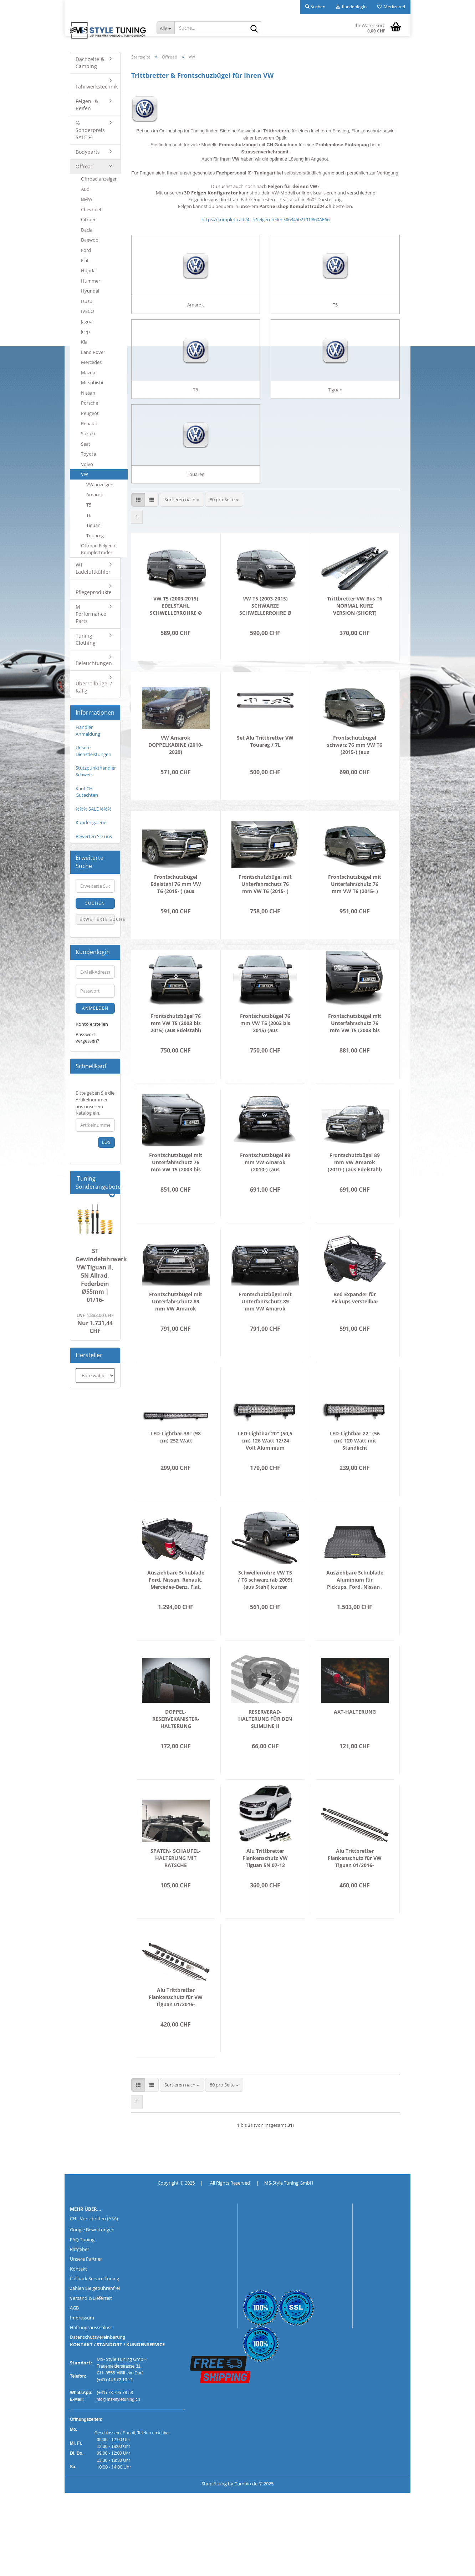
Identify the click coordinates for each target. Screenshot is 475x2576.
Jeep (85, 331)
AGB (74, 2337)
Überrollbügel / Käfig (94, 687)
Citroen (89, 219)
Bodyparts (88, 151)
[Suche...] (165, 27)
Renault (89, 423)
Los (106, 1142)
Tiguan (93, 525)
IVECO (87, 311)
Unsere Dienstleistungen (93, 750)
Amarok (94, 494)
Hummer (90, 281)
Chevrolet (91, 209)
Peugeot (90, 413)
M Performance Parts (91, 613)
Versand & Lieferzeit (91, 2327)
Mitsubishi (92, 382)
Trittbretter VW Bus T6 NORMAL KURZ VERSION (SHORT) (354, 635)
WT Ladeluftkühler (93, 568)
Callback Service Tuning (94, 2308)
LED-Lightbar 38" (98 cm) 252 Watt (175, 1467)
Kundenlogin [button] (351, 7)
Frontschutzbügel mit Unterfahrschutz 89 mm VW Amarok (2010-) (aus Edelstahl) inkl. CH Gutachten (176, 1331)
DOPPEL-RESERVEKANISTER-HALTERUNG (175, 1748)
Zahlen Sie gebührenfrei (95, 2317)
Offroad (85, 166)
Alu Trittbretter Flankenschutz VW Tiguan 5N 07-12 (265, 1887)
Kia (84, 342)
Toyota (88, 454)
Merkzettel (391, 7)
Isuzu (86, 301)
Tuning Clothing (86, 639)
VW (84, 474)
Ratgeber (79, 2279)
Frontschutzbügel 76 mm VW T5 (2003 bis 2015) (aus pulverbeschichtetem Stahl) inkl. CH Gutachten (265, 1053)
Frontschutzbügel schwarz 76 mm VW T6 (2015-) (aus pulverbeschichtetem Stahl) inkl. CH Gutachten (354, 774)
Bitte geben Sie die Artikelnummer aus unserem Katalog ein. (95, 1103)
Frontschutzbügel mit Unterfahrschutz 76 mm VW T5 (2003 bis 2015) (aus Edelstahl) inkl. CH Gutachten (354, 1053)
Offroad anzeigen (99, 179)
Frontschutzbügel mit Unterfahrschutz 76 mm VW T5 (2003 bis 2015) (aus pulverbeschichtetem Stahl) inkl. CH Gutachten (175, 1192)
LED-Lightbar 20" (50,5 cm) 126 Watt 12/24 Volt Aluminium (265, 1470)
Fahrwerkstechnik (97, 86)
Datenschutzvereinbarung (97, 2366)
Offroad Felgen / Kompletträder (98, 549)
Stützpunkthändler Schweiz (96, 771)
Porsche (89, 403)
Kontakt (78, 2298)
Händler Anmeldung (88, 730)
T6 (88, 515)
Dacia (86, 230)
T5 (88, 505)
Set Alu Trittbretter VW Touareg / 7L (265, 771)
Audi (86, 189)
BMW (86, 199)
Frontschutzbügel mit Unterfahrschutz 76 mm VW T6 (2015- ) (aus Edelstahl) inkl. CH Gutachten (265, 913)
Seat (85, 444)
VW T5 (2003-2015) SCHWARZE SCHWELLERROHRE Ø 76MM (265, 635)
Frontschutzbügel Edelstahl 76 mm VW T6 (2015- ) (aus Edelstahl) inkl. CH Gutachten (175, 913)
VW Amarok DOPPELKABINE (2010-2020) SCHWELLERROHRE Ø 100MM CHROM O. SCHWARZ (175, 774)
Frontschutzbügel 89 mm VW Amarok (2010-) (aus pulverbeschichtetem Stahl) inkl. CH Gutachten (265, 1192)
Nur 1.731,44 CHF (95, 1323)
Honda (88, 270)
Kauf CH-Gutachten (87, 791)
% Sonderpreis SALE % (90, 130)
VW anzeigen (99, 484)
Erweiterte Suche (97, 919)
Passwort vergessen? (87, 1037)
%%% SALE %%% (94, 809)
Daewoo (89, 240)
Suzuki (88, 433)
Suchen (95, 903)
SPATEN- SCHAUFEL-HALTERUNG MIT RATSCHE (175, 1887)
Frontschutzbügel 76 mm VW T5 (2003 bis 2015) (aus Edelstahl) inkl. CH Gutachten (175, 1053)
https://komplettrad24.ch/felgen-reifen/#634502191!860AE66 (265, 219)
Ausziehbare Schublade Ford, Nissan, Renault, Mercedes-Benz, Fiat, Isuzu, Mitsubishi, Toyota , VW (175, 1609)
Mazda (88, 372)
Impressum (82, 2347)
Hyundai (90, 291)
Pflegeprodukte (94, 592)
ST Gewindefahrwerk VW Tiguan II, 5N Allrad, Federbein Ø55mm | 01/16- (101, 1275)
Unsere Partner (86, 2288)
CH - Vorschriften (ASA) (94, 2248)
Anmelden (95, 1008)
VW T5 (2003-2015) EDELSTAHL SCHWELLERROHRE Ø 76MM (176, 635)
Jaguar (87, 321)
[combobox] (182, 529)
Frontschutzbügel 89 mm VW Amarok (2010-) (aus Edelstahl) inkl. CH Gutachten (355, 1192)
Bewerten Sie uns (94, 836)
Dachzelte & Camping (90, 63)
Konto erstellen (92, 1024)
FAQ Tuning (82, 2269)
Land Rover (93, 352)
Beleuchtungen (94, 663)
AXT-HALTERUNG (355, 1741)
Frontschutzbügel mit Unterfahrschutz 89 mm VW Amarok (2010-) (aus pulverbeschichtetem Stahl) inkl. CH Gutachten (265, 1331)
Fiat (85, 260)
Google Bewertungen (92, 2259)
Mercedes (91, 362)
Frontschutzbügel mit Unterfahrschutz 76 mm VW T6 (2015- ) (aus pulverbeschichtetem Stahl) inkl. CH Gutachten (354, 913)
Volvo (87, 464)
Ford (86, 250)
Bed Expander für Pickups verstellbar (354, 1327)
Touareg (95, 535)
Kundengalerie (91, 822)
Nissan (88, 393)
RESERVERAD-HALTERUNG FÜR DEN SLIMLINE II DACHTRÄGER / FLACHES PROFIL (265, 1748)
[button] (138, 529)
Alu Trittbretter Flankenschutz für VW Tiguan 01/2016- (355, 1887)
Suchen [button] (315, 7)
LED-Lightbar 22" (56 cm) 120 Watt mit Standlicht (355, 1470)
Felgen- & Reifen (87, 105)
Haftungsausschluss (91, 2357)
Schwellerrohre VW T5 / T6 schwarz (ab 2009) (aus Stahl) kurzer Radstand (265, 1609)
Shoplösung (214, 2513)
